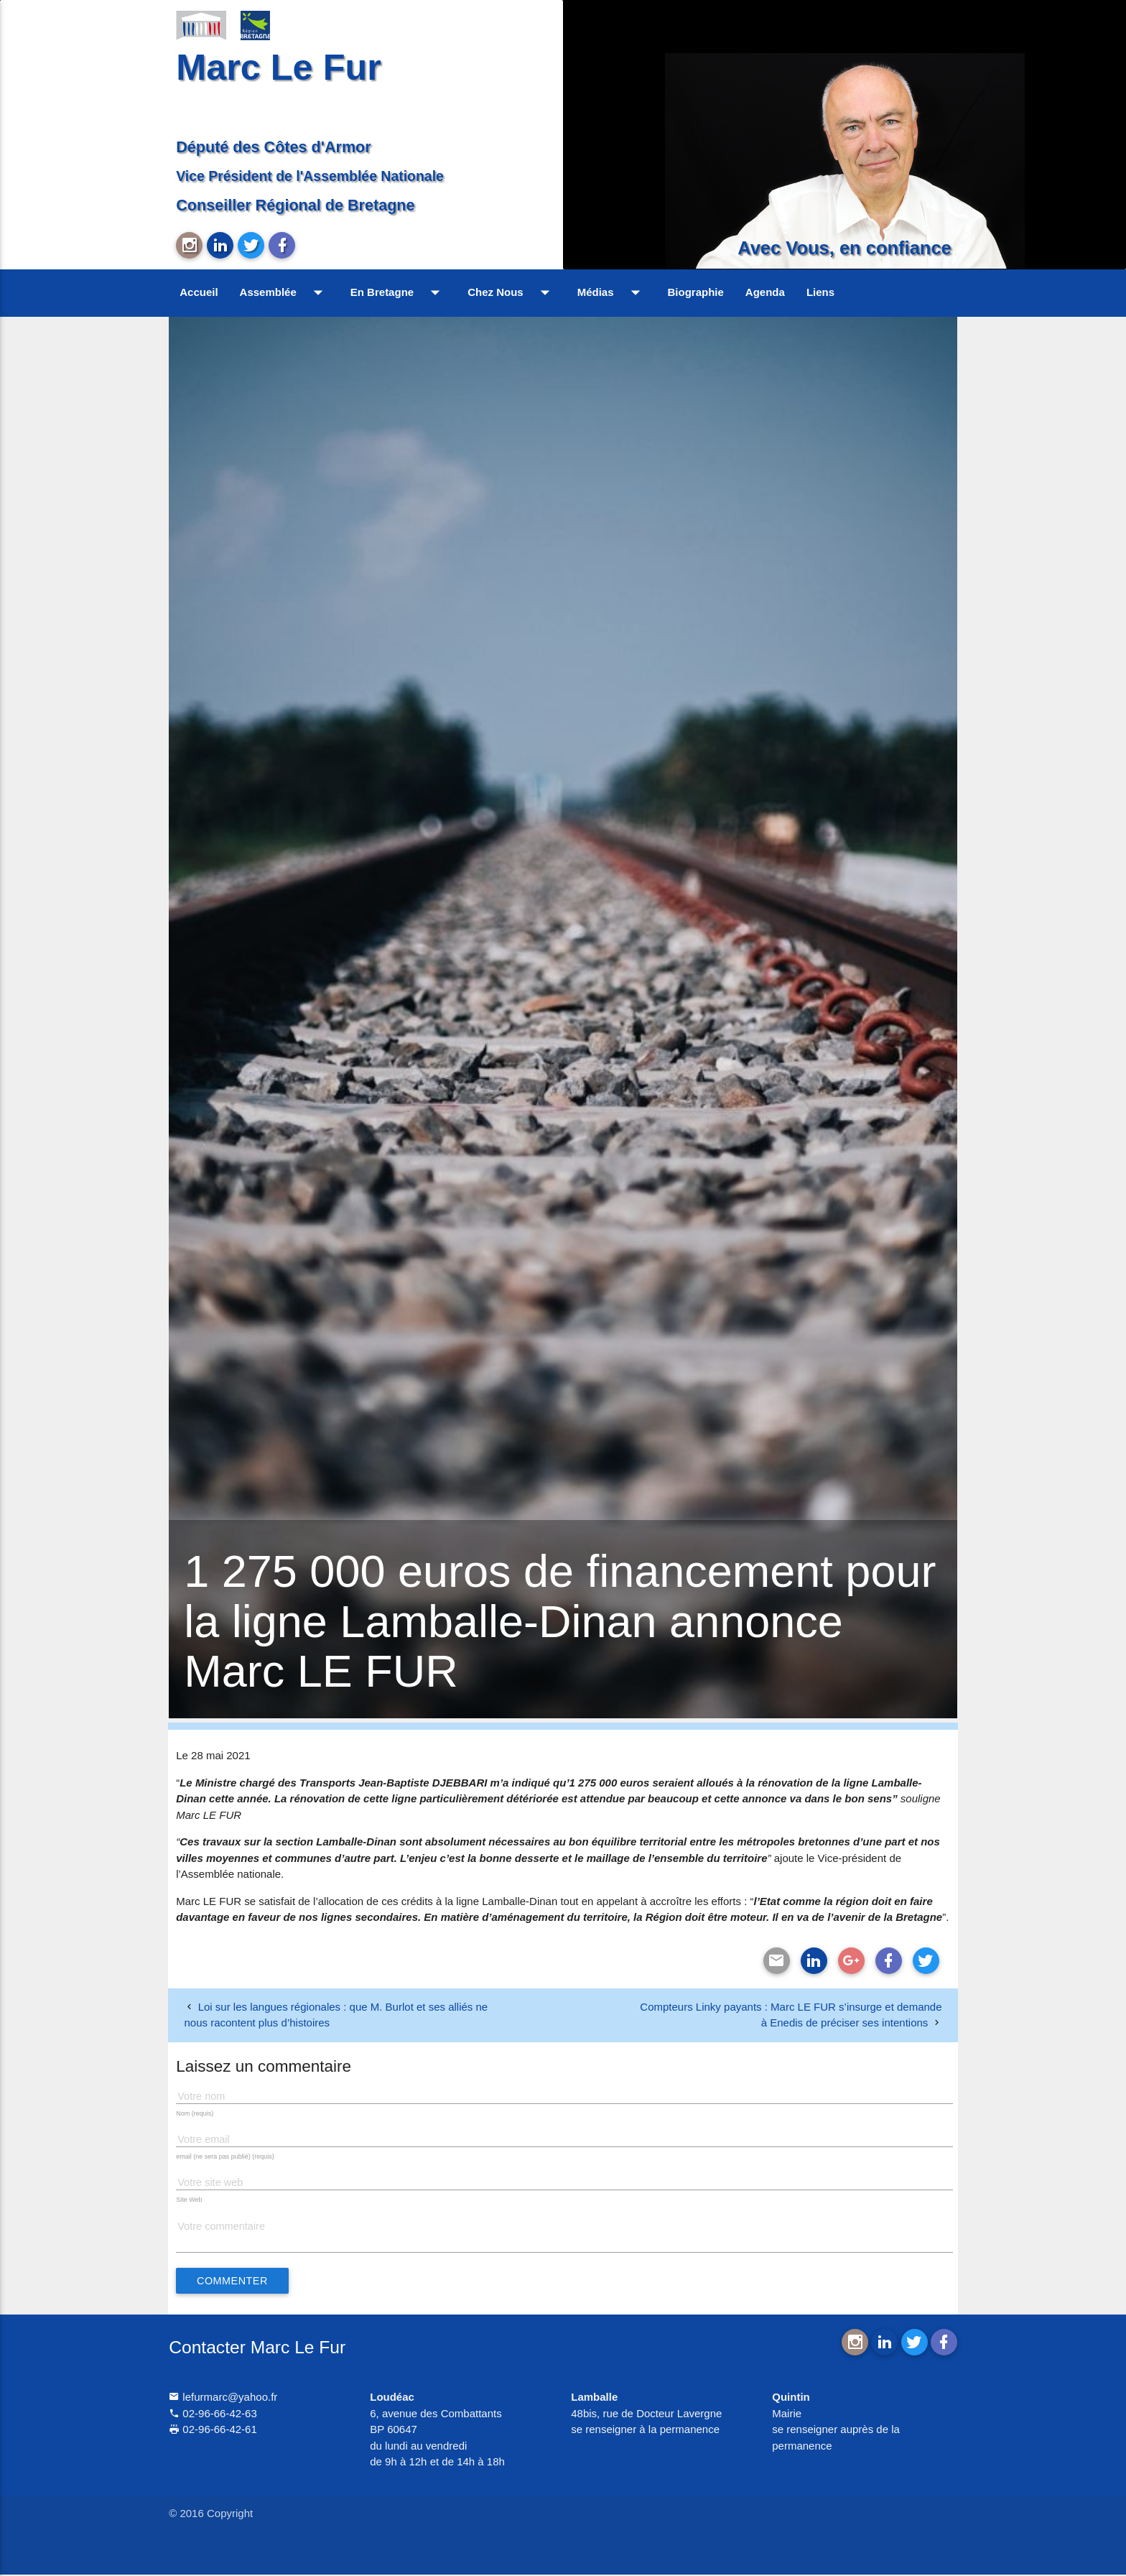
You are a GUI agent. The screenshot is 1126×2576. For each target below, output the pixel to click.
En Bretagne (398, 292)
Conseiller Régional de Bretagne (295, 205)
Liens (820, 292)
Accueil (199, 292)
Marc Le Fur (278, 67)
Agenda (765, 292)
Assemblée (284, 292)
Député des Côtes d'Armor (273, 147)
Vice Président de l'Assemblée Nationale (310, 176)
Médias (611, 292)
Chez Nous (511, 292)
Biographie (696, 292)
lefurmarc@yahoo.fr (223, 2399)
